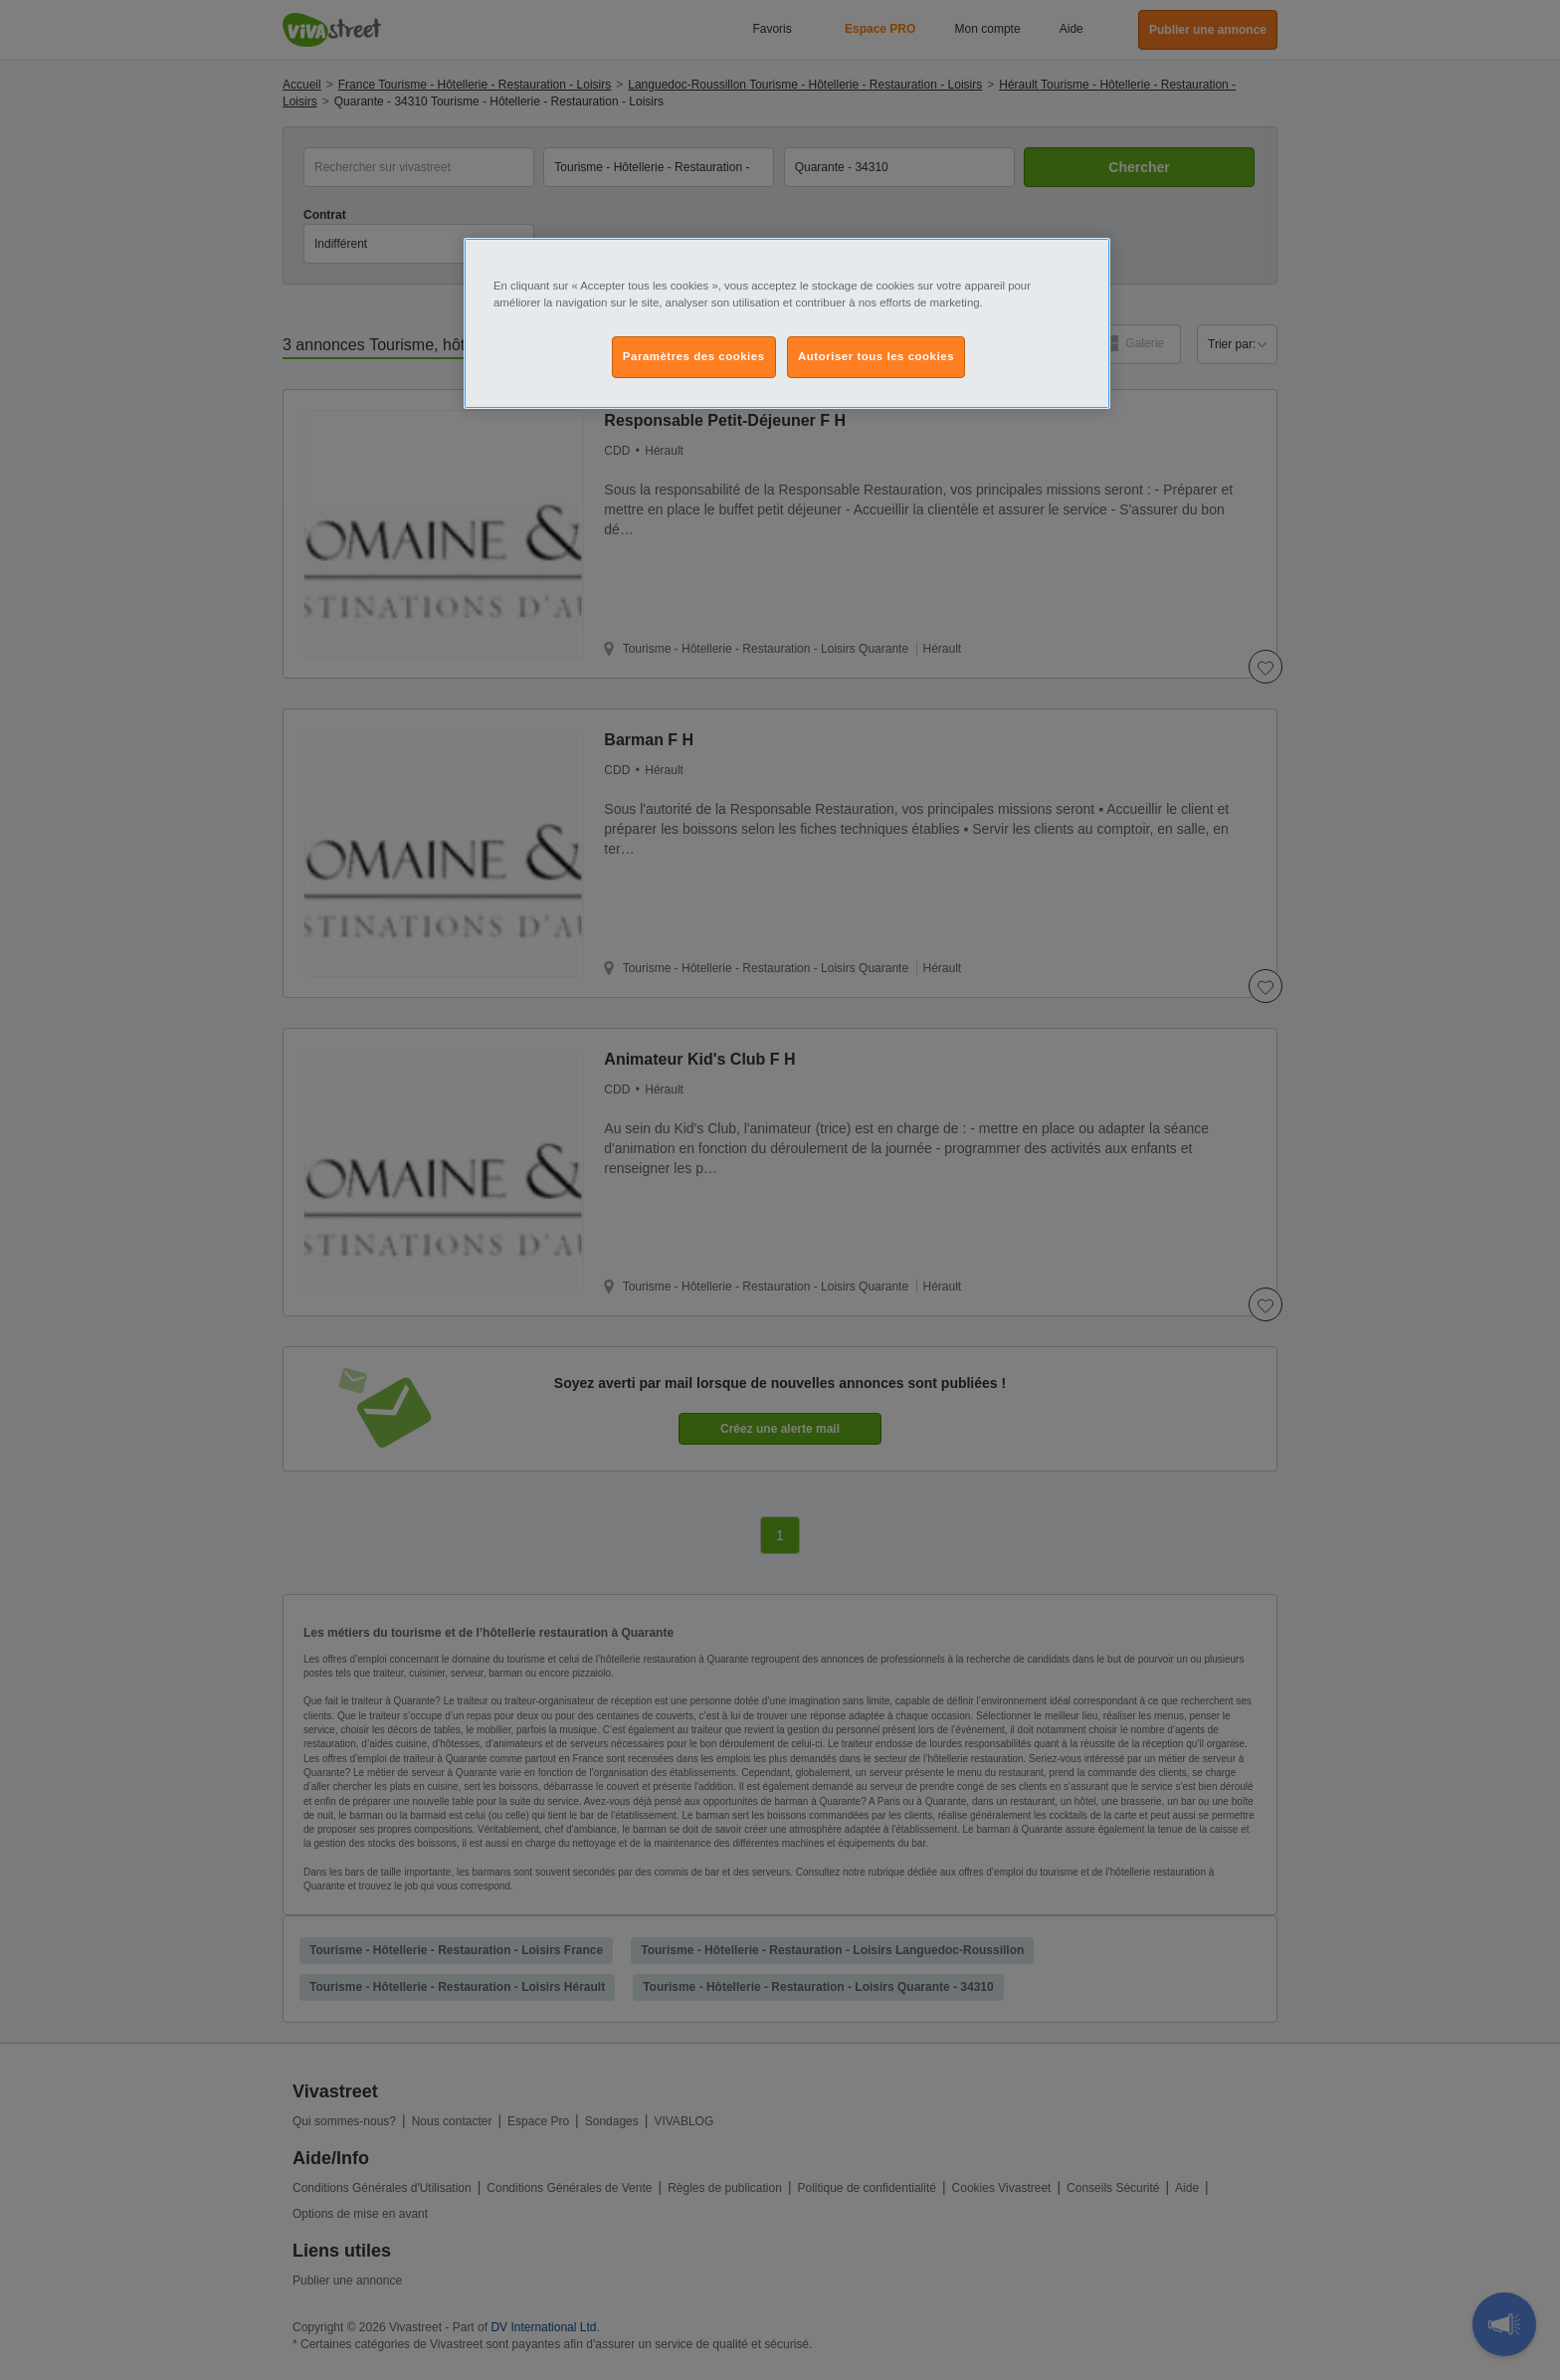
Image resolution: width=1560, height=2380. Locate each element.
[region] (787, 323)
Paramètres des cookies (694, 356)
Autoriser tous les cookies (876, 356)
